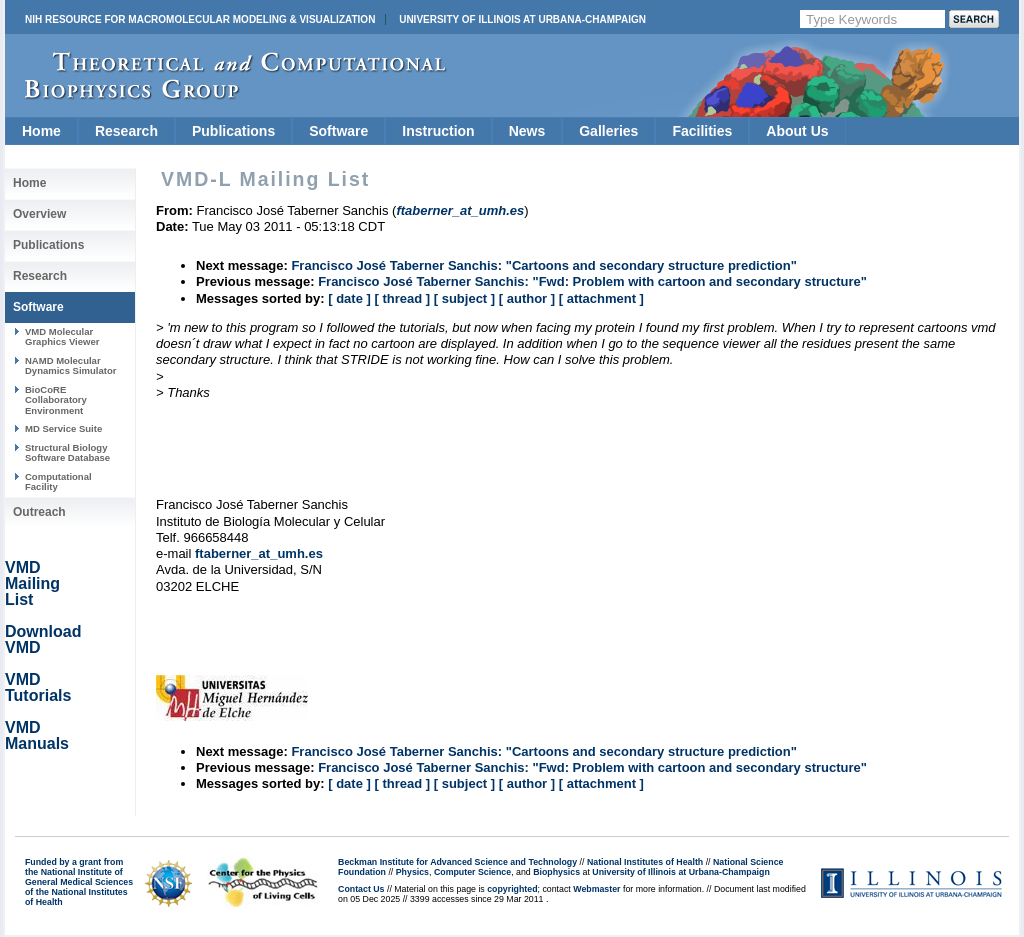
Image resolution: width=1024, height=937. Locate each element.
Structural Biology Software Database (67, 452)
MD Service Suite (63, 428)
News (527, 131)
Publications (233, 131)
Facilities (702, 131)
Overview (39, 214)
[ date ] (349, 298)
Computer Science (472, 872)
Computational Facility (58, 481)
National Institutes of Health (645, 862)
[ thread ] (402, 298)
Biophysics (556, 872)
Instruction (438, 131)
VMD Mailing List (32, 583)
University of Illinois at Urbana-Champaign (522, 19)
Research (126, 131)
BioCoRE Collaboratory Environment (56, 400)
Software (338, 131)
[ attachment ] (601, 298)
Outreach (39, 512)
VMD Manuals (37, 735)
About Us (797, 131)
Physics (412, 872)
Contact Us (361, 889)
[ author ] (527, 298)
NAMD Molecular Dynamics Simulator (71, 365)
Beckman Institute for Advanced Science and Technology (457, 862)
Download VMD (43, 639)
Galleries (608, 131)
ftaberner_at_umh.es (259, 553)
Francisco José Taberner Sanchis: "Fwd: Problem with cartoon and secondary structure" (592, 281)
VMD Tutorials (38, 687)
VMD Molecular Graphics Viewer (62, 336)
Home (41, 131)
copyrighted (512, 889)
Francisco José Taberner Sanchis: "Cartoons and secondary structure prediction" (544, 265)
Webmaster (596, 889)
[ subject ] (464, 298)
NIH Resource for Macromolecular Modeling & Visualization (200, 19)
